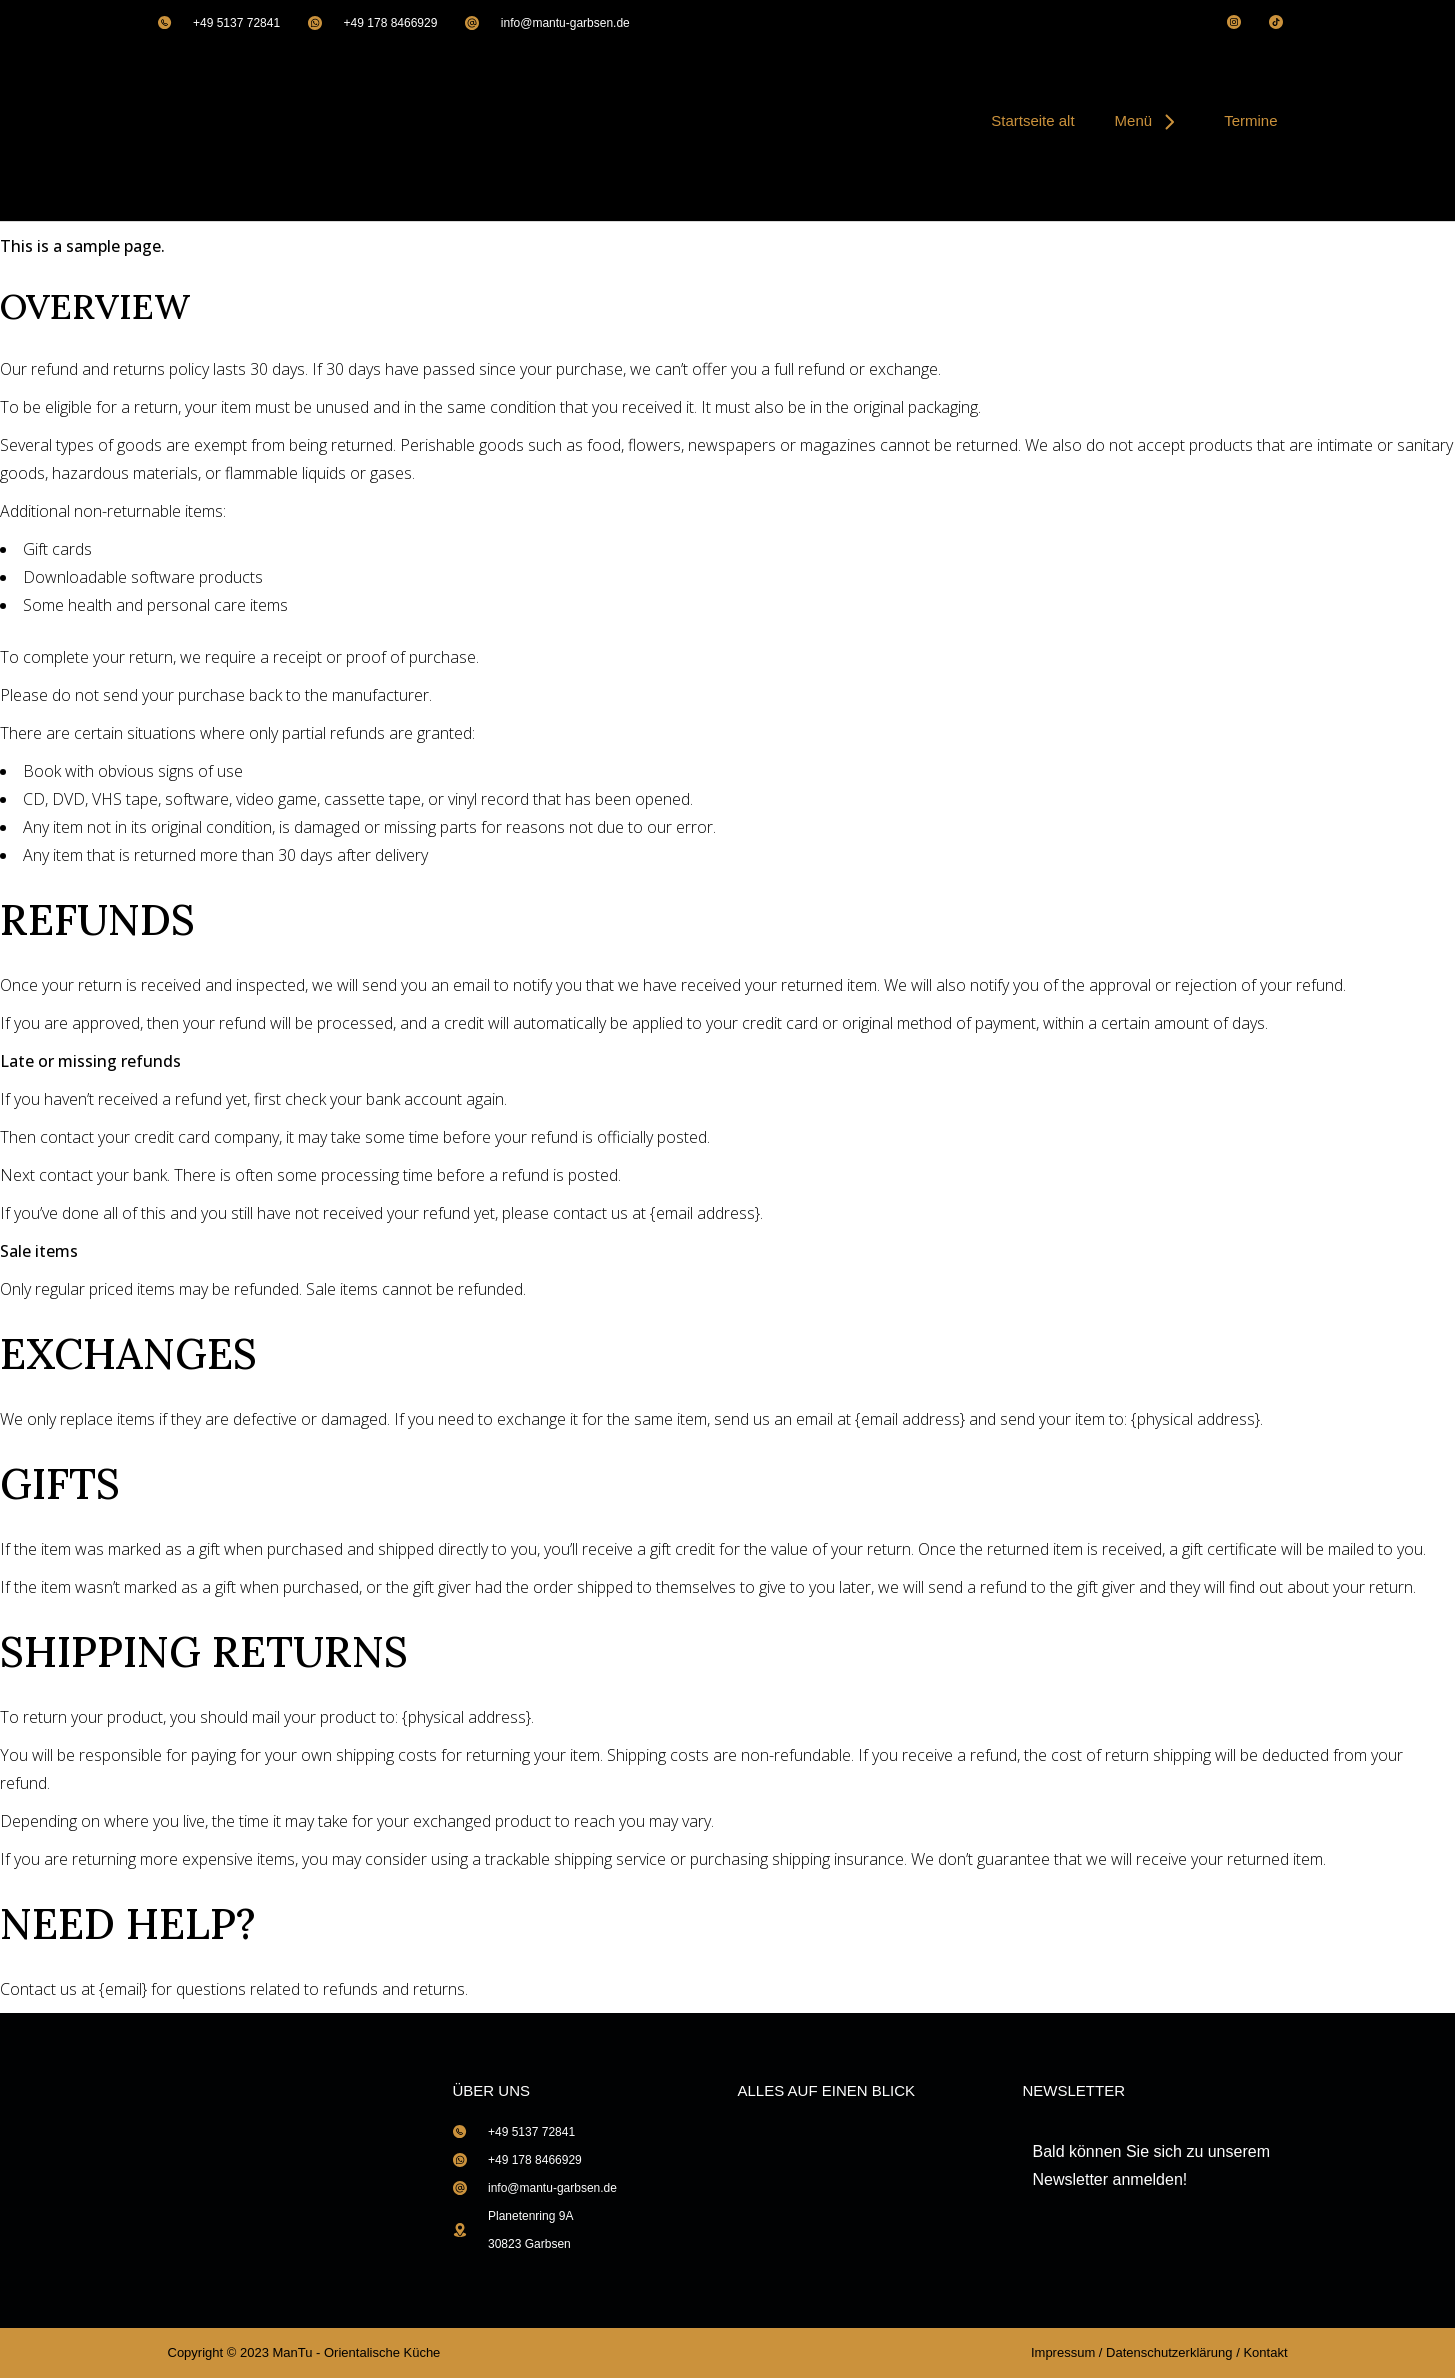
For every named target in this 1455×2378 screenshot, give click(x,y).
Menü (1150, 121)
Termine (1250, 120)
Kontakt (1265, 2352)
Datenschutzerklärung (1169, 2352)
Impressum (1063, 2352)
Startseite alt (1032, 120)
